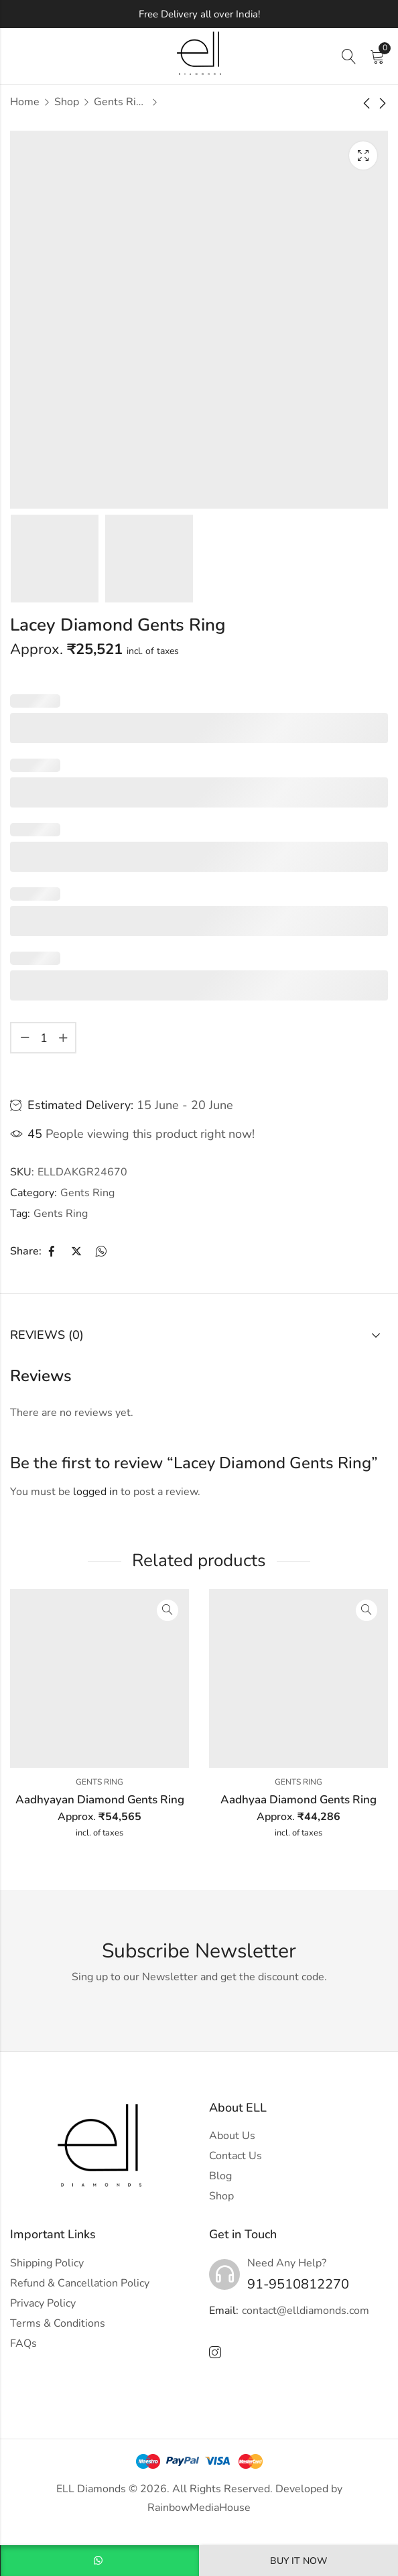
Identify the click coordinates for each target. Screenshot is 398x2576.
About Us (232, 2135)
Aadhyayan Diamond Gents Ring (99, 1799)
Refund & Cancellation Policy (79, 2283)
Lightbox (363, 155)
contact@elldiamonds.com (305, 2310)
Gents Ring (120, 101)
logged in (95, 1491)
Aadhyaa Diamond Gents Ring (298, 1799)
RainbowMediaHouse (199, 2507)
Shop (66, 101)
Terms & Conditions (57, 2323)
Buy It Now (298, 2561)
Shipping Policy (47, 2263)
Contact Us (235, 2155)
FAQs (23, 2343)
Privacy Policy (43, 2303)
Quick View (167, 1610)
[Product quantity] (44, 1037)
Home (25, 101)
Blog (220, 2176)
